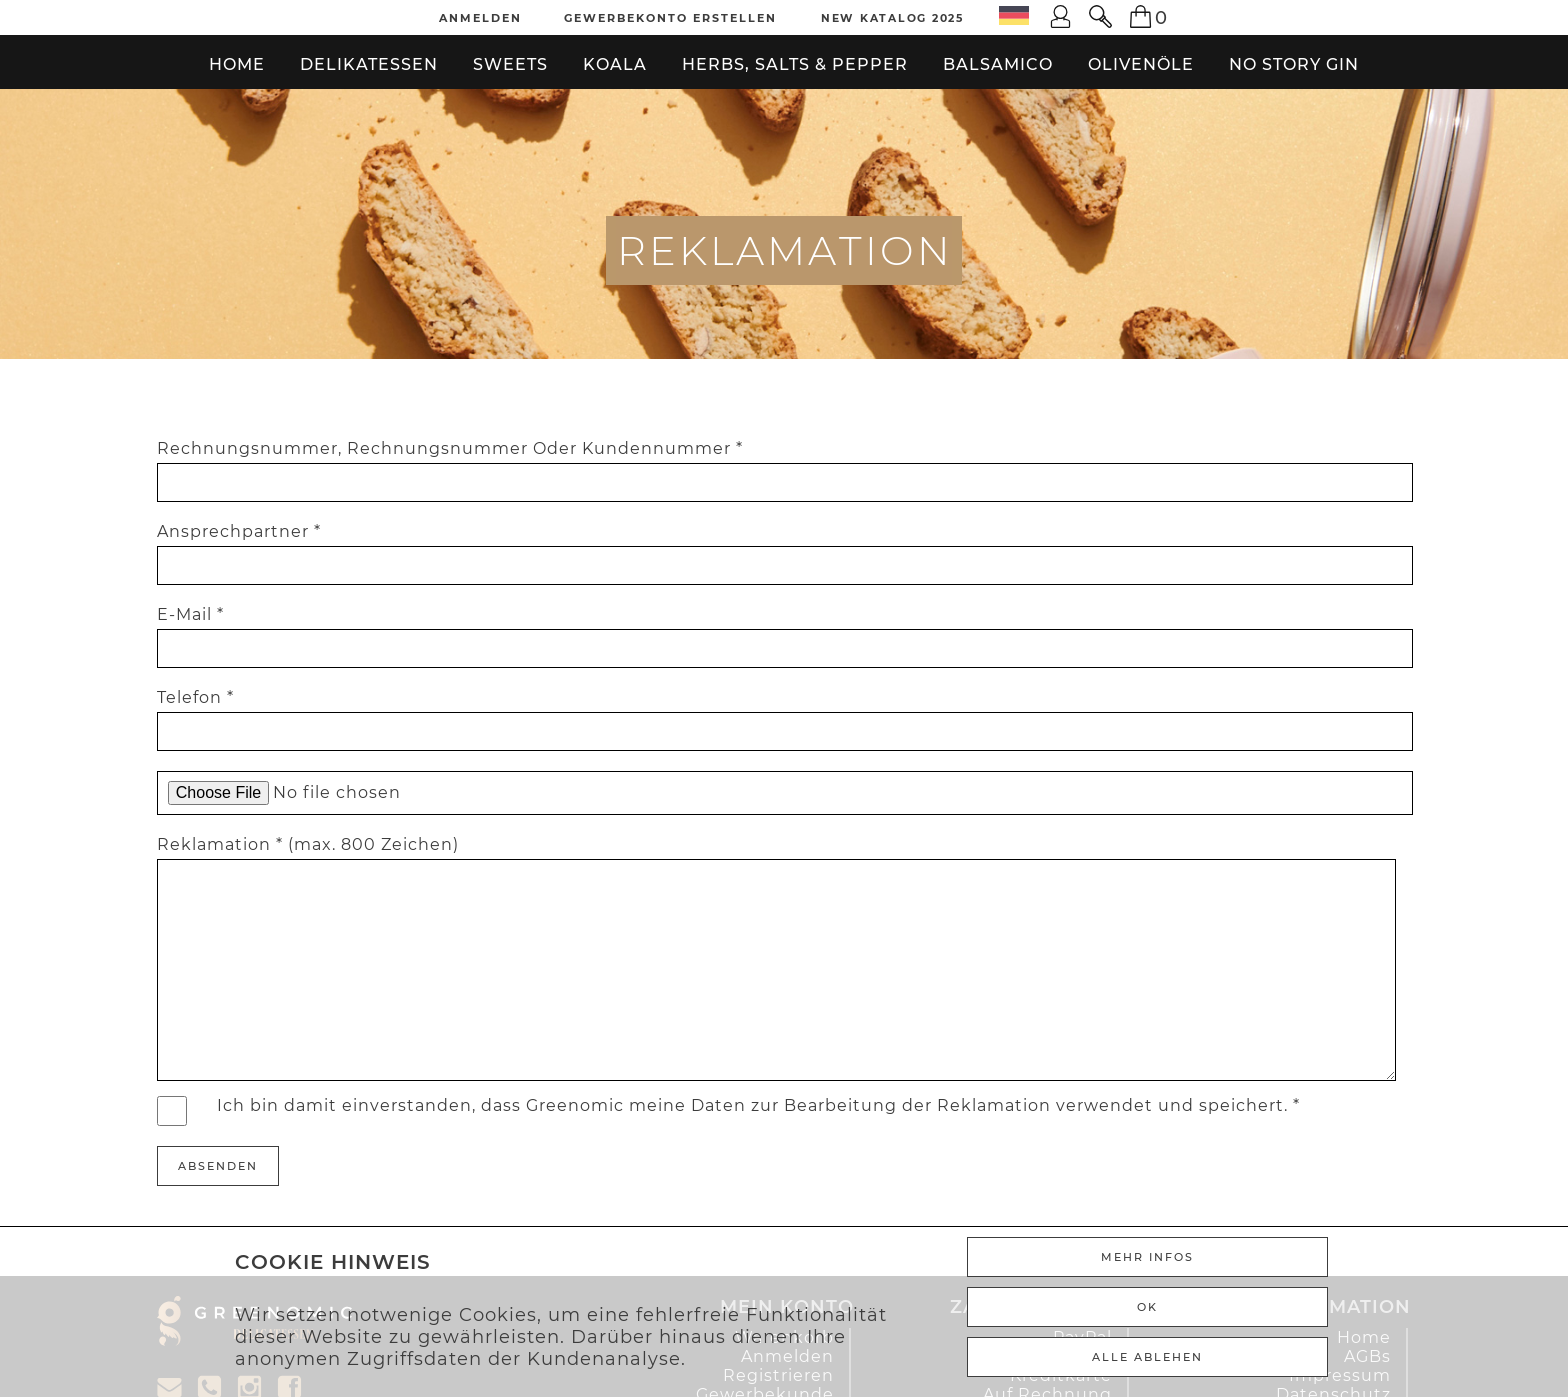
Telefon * (195, 697)
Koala (615, 64)
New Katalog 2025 (893, 18)
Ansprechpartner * (239, 531)
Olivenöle (1141, 64)
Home (237, 64)
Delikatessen (369, 64)
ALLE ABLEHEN (1147, 1357)
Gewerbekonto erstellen (670, 18)
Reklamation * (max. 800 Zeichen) (308, 844)
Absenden (218, 1166)
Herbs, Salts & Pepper (795, 64)
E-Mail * (190, 614)
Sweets (510, 64)
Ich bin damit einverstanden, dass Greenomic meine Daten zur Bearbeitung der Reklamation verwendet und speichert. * (758, 1105)
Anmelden (480, 18)
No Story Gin (1294, 64)
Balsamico (998, 64)
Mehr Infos (1147, 1257)
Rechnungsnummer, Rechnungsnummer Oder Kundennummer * (450, 448)
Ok (1147, 1307)
